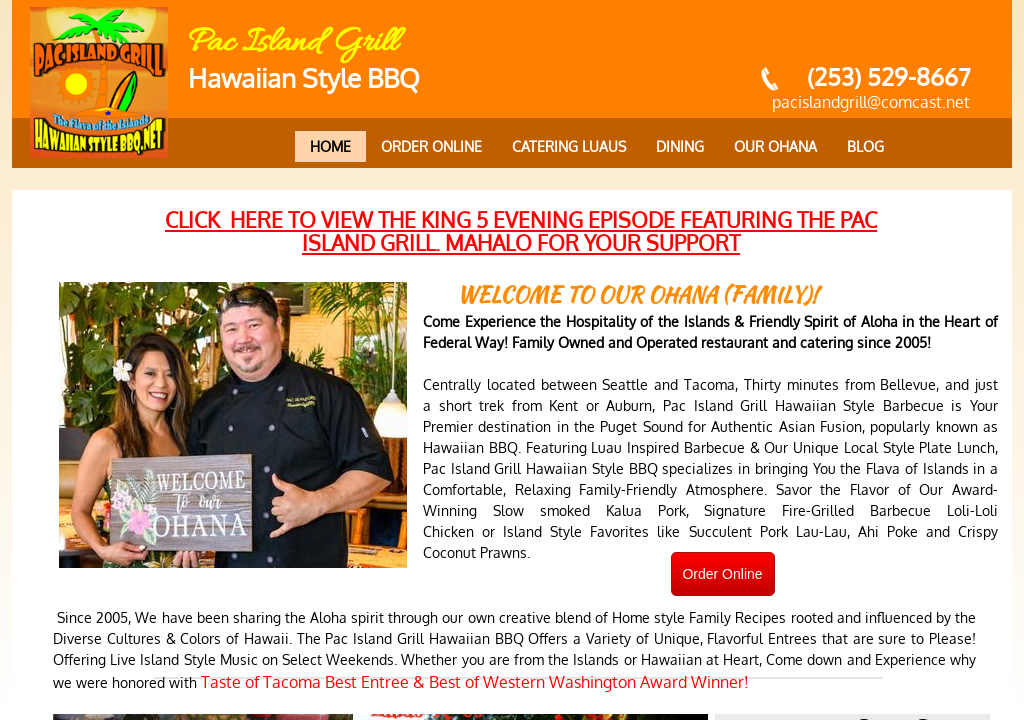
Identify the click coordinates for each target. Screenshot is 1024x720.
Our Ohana (775, 146)
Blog (865, 146)
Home (330, 146)
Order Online (431, 146)
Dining (680, 146)
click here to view (521, 231)
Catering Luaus (569, 146)
